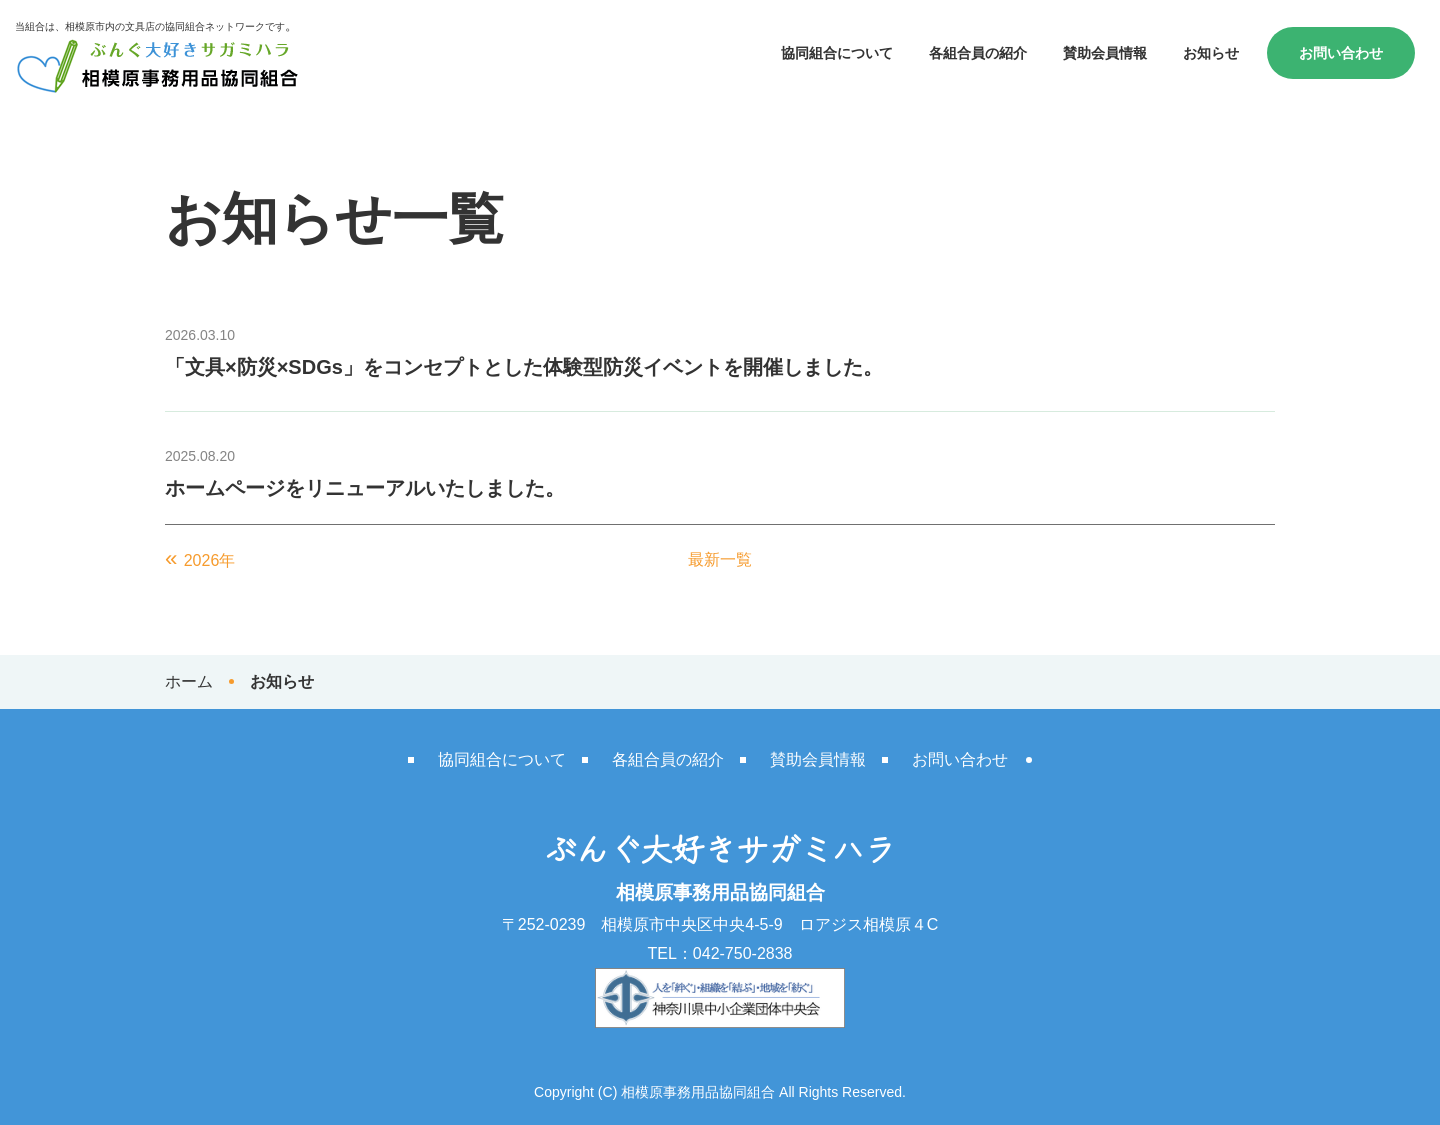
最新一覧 (720, 559)
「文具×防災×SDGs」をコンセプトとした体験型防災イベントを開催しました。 (524, 367)
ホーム (189, 681)
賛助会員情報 (1105, 53)
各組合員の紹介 (978, 53)
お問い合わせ (1341, 53)
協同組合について (837, 53)
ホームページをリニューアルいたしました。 (365, 488)
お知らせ (1211, 53)
